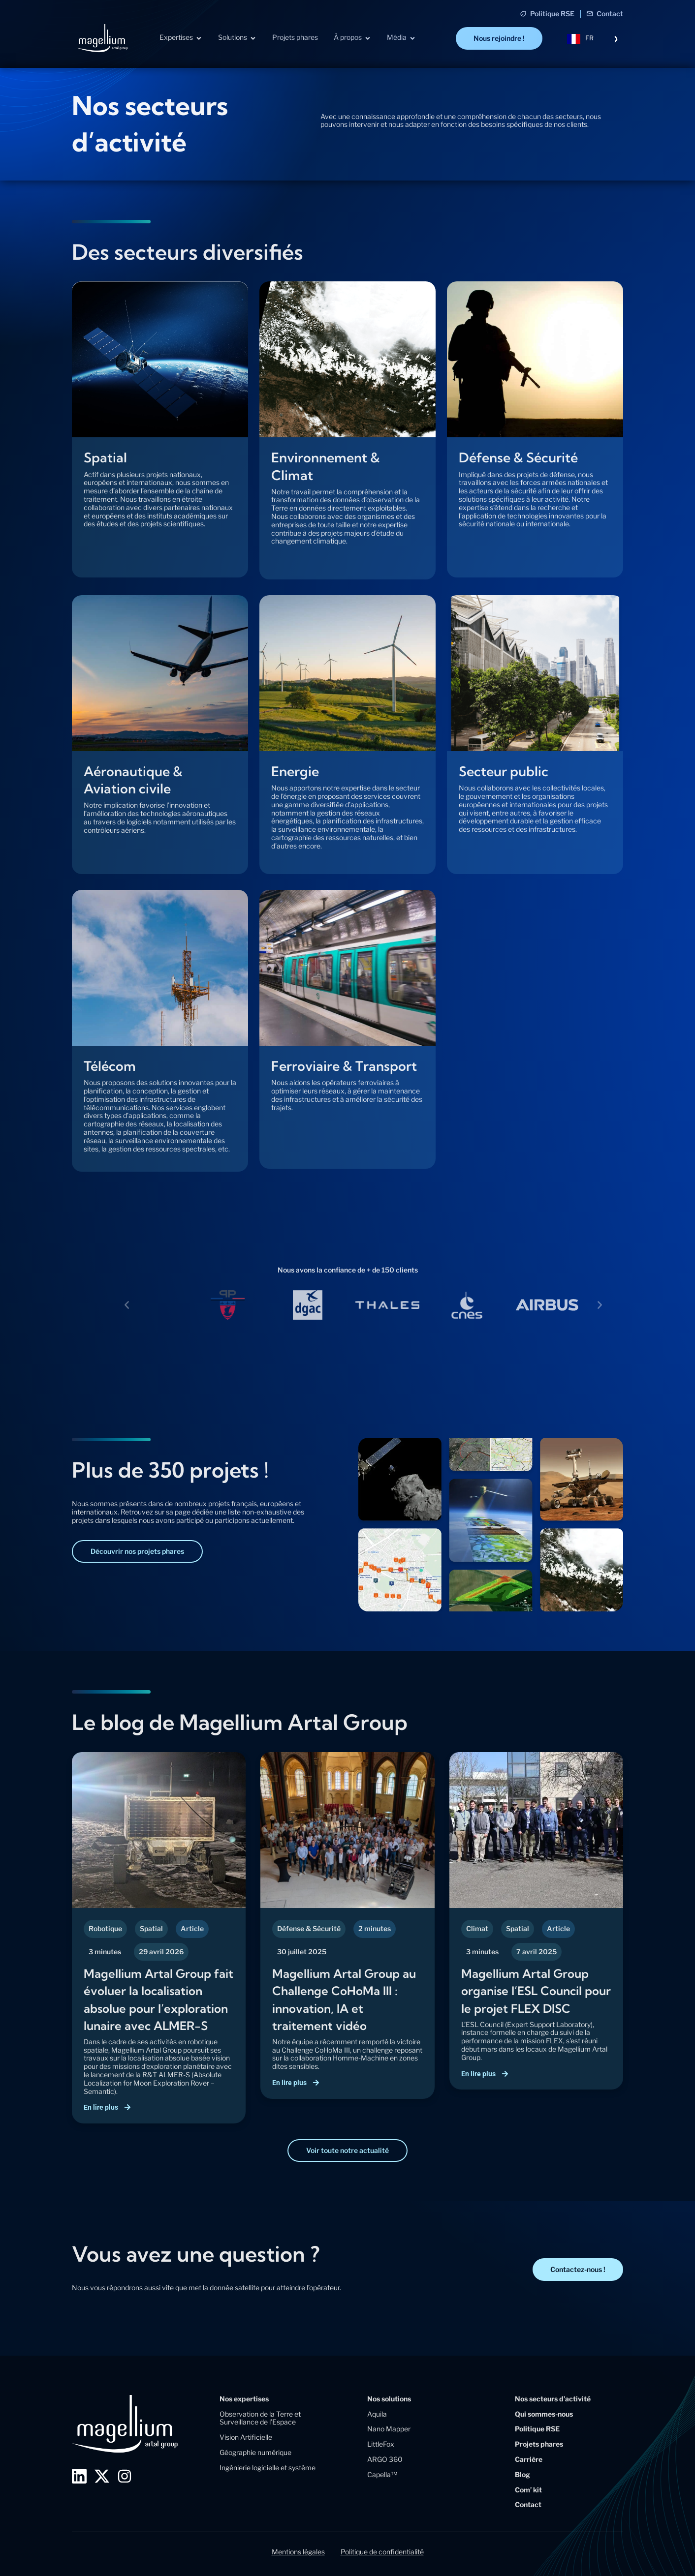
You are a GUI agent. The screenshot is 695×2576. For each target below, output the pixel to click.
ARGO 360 (385, 2459)
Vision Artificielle (246, 2437)
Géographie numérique (255, 2452)
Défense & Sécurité (309, 1928)
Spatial (151, 1928)
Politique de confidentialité (382, 2551)
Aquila (377, 2414)
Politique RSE (552, 13)
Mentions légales (298, 2551)
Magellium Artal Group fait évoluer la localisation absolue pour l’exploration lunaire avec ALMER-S (155, 2007)
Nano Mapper (389, 2429)
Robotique (105, 1928)
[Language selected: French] (592, 38)
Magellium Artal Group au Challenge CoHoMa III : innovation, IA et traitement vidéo (343, 1999)
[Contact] (590, 14)
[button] (127, 1305)
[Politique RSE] (523, 14)
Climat (477, 1928)
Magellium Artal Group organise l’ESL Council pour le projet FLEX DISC (532, 1999)
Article (192, 1928)
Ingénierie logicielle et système (268, 2467)
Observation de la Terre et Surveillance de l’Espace (260, 2418)
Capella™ (382, 2474)
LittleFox (380, 2444)
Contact (610, 13)
